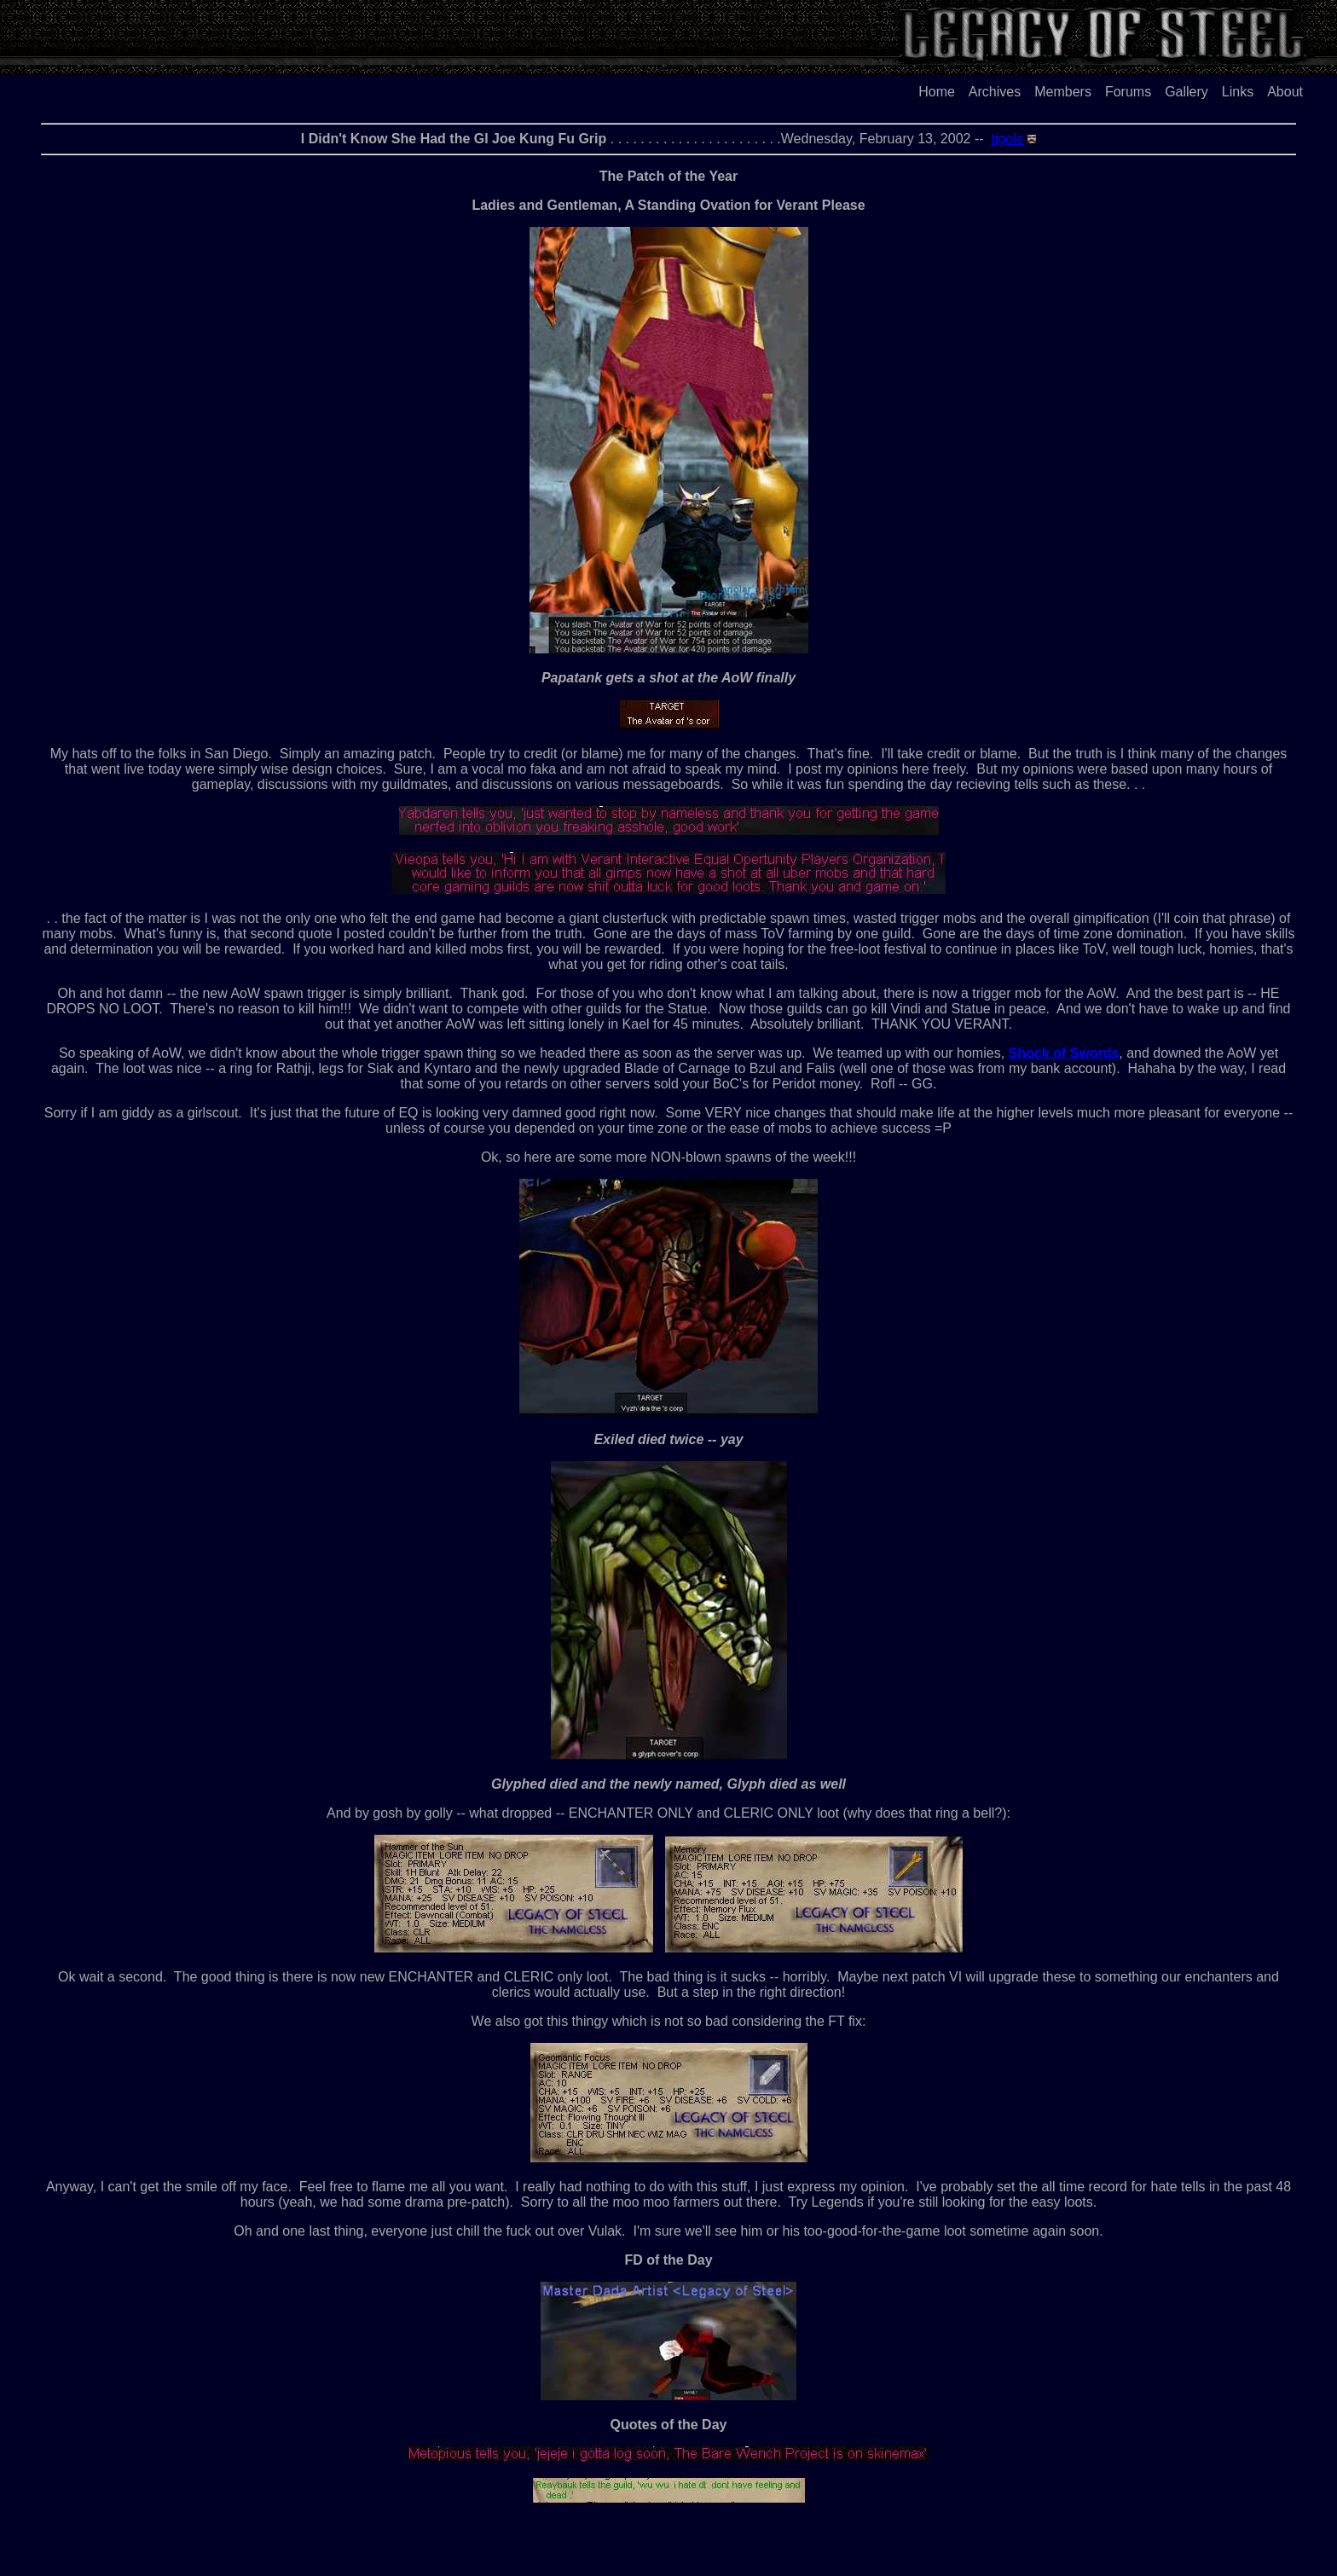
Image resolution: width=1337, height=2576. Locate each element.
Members (1062, 91)
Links (1237, 91)
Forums (1128, 91)
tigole (1007, 138)
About (1285, 91)
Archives (995, 91)
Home (936, 91)
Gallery (1186, 91)
